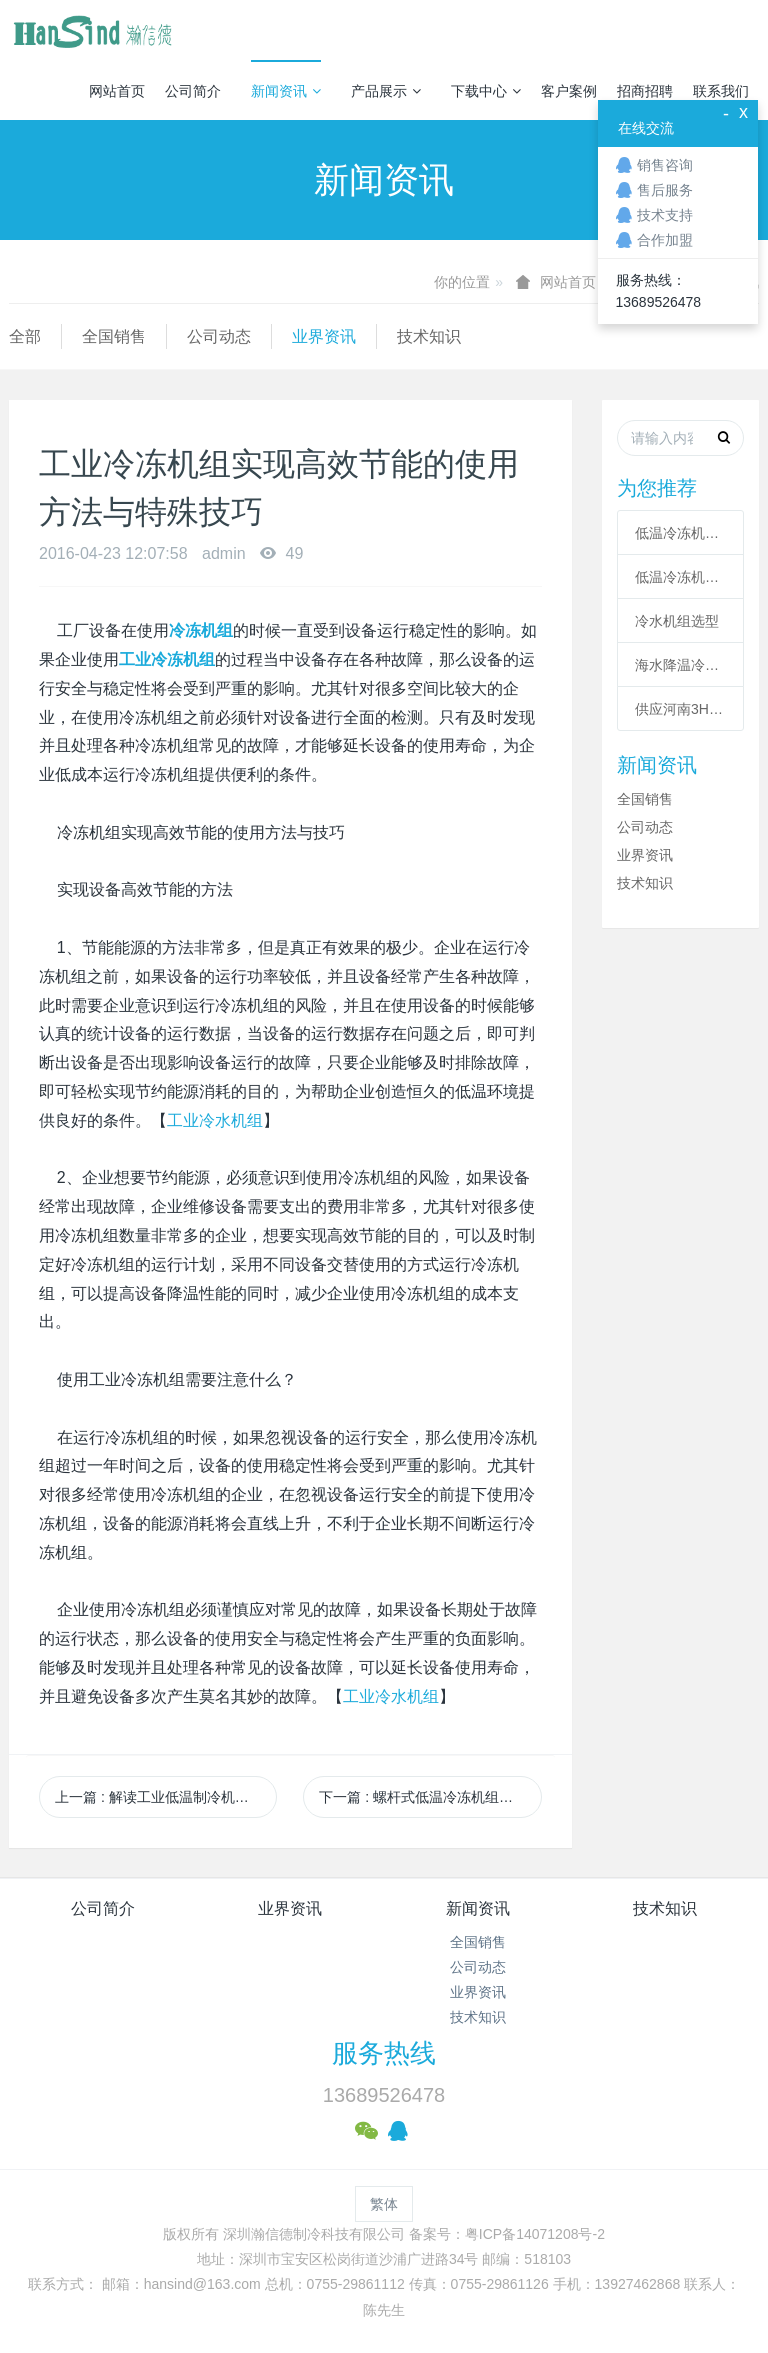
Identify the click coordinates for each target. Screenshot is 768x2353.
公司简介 (193, 91)
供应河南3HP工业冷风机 (680, 709)
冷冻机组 (201, 630)
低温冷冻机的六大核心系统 (680, 533)
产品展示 (386, 91)
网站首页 (117, 91)
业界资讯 (324, 336)
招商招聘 (645, 91)
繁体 (384, 2204)
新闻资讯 (286, 91)
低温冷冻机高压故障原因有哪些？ (680, 577)
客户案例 (569, 91)
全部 (25, 336)
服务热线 (384, 2053)
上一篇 (166, 1797)
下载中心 (486, 91)
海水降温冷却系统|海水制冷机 (680, 665)
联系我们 (721, 91)
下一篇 (430, 1797)
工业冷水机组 (215, 1120)
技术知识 (429, 336)
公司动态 (219, 336)
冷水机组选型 (677, 621)
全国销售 (114, 336)
